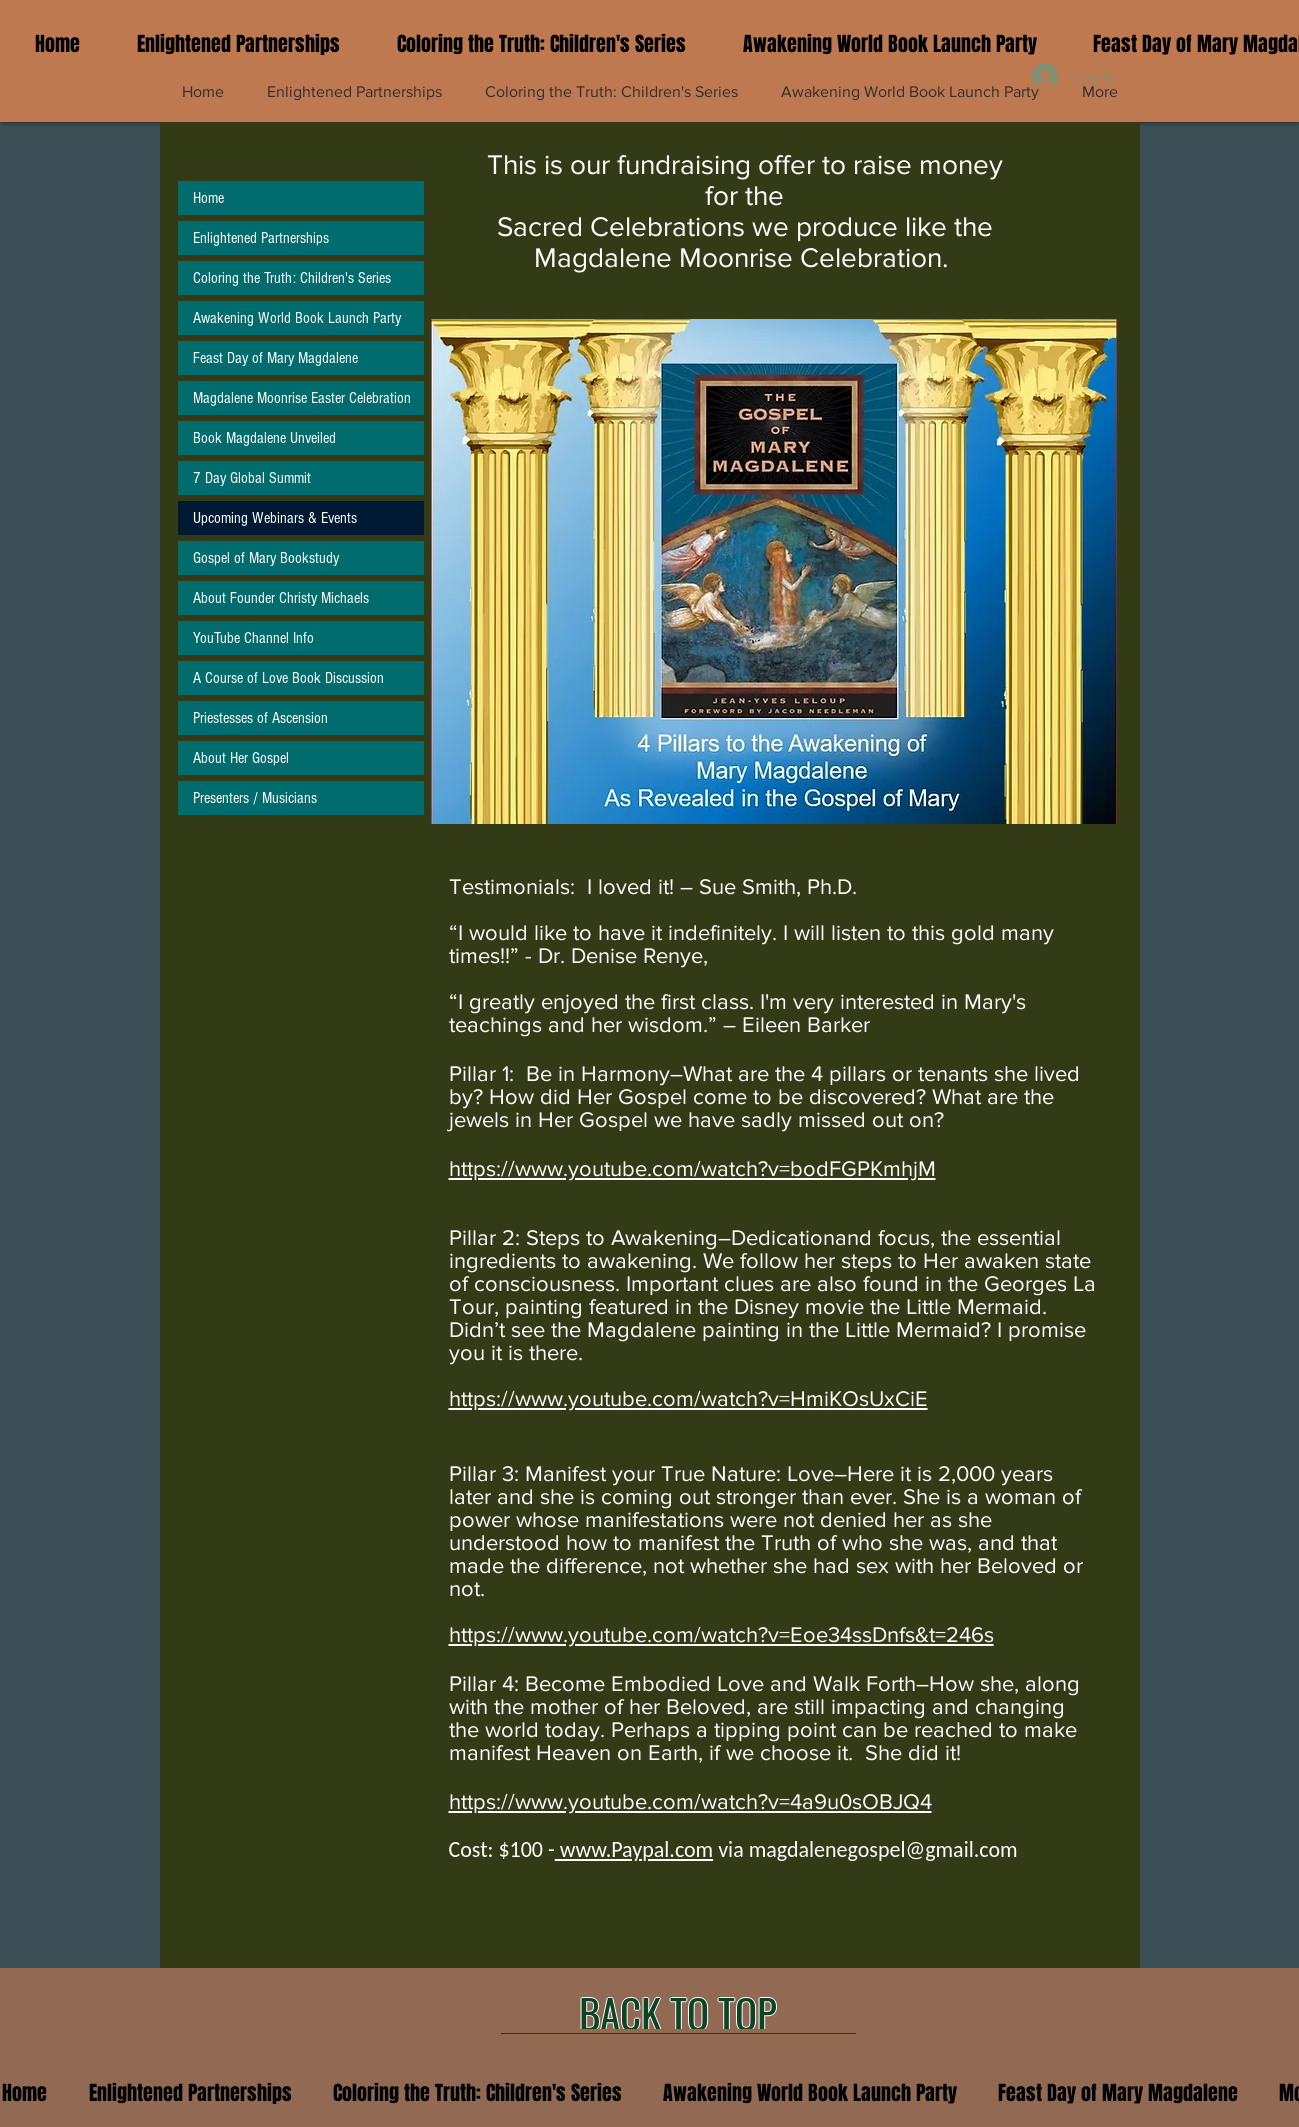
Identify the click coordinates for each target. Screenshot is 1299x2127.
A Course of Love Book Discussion (288, 678)
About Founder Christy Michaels (281, 598)
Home (208, 198)
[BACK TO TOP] (678, 2012)
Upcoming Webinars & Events (275, 518)
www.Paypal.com (634, 1849)
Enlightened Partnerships (261, 238)
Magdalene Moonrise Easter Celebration (302, 398)
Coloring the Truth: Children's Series (292, 278)
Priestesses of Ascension (260, 718)
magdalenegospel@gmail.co (874, 1849)
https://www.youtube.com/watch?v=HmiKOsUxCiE (688, 1398)
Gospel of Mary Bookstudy (266, 558)
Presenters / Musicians (255, 798)
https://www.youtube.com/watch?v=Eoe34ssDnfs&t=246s (721, 1634)
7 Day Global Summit (252, 478)
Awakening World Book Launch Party (297, 318)
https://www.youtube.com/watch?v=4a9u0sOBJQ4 (690, 1801)
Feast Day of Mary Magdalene (275, 358)
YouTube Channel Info (253, 638)
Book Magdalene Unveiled (264, 438)
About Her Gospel (241, 758)
